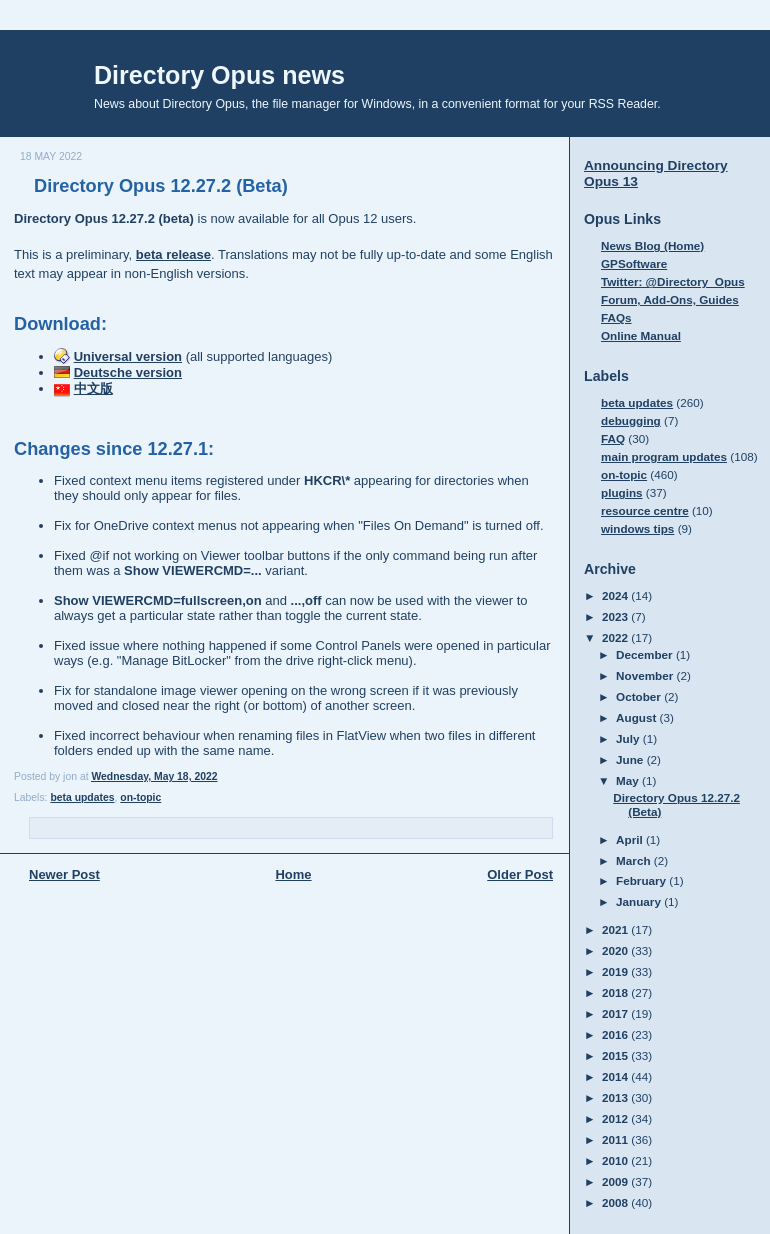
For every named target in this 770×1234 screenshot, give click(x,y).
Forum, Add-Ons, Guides (670, 299)
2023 (616, 616)
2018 (616, 992)
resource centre (645, 510)
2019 (616, 971)
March (635, 860)
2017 (616, 1013)
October (640, 696)
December (646, 654)
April (631, 839)
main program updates (664, 456)
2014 (616, 1076)
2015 (616, 1055)
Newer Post (64, 874)
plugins (622, 492)
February (642, 880)
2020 (616, 950)
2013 (616, 1097)
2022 (616, 637)
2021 (616, 929)
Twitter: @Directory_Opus (673, 281)
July (629, 738)
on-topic (140, 797)
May (629, 780)
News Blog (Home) (652, 245)
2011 (616, 1139)
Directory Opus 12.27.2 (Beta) (161, 186)
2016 (616, 1034)
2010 (616, 1160)
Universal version (128, 356)
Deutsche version (128, 372)
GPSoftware (634, 263)
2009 (616, 1181)
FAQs (616, 317)
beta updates (82, 797)
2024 (616, 595)
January (640, 901)
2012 (616, 1118)
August (638, 717)
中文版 (93, 388)
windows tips (637, 528)
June (631, 759)
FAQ (613, 438)
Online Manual (641, 335)
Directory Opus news (219, 75)
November (646, 675)
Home (293, 874)
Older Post (520, 874)
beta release (173, 254)
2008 (616, 1202)
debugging (631, 420)
